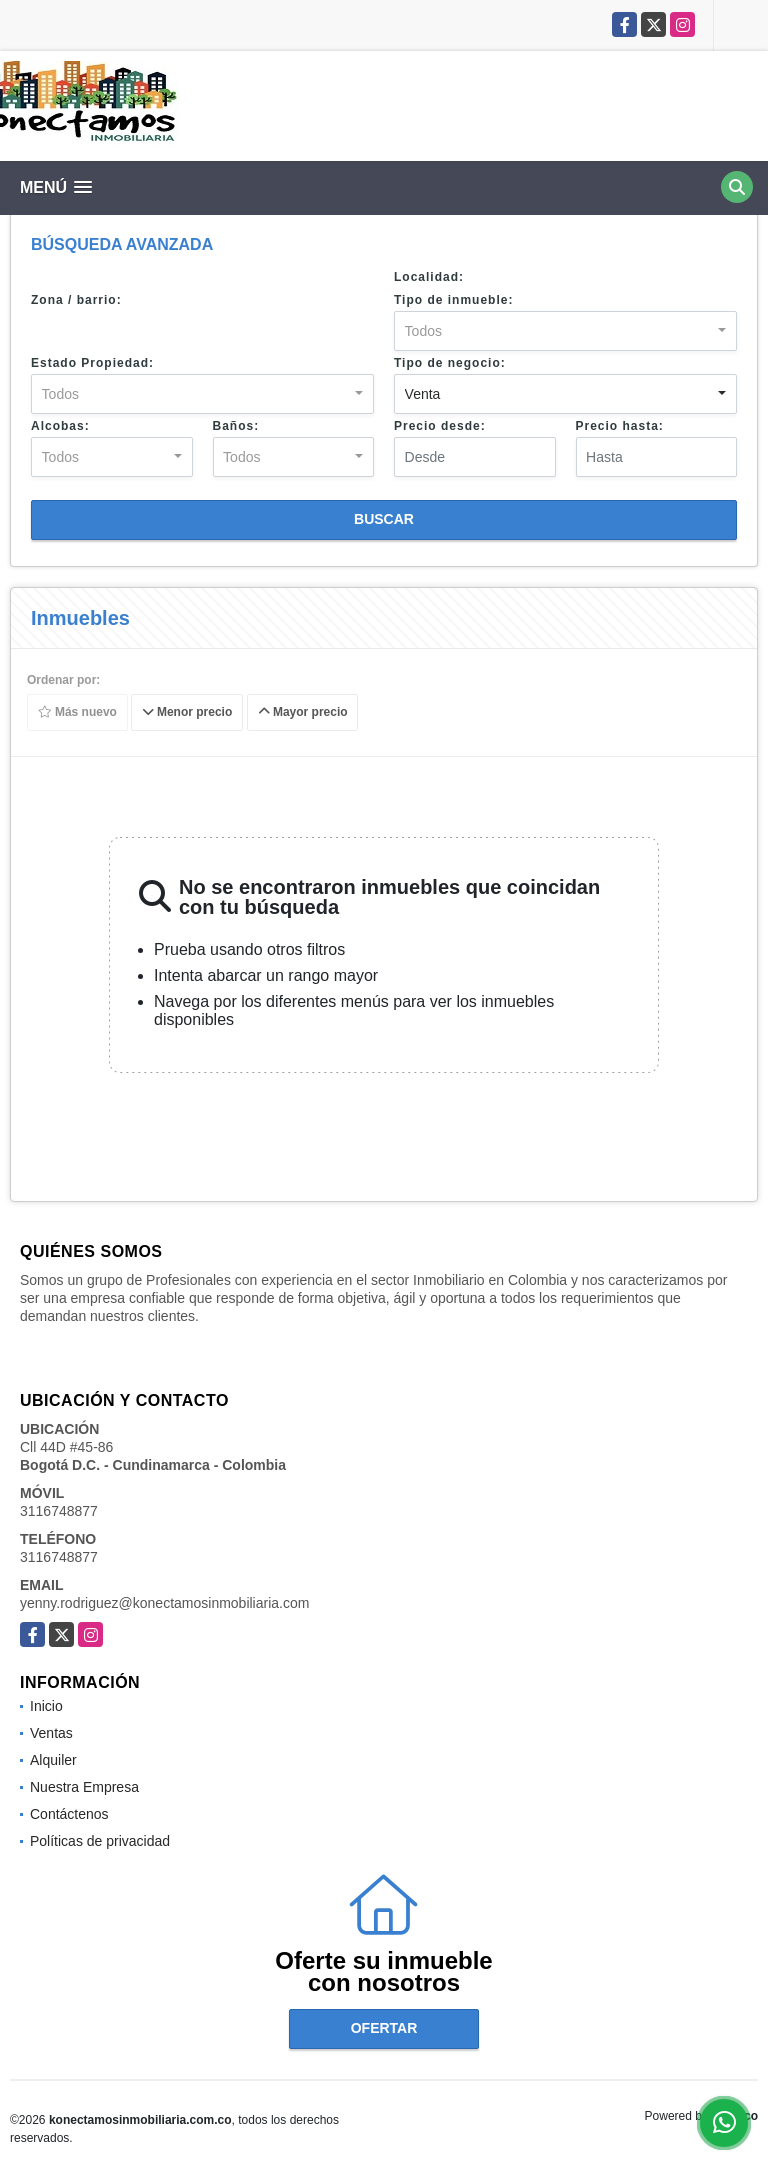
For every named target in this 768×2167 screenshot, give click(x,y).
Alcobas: (60, 426)
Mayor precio (303, 713)
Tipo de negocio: (450, 363)
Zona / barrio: (76, 300)
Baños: (236, 426)
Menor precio (187, 713)
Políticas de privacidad (100, 1841)
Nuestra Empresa (84, 1787)
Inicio (46, 1706)
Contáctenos (69, 1814)
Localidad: (429, 277)
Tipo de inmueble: (453, 300)
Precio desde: (440, 426)
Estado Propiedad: (92, 363)
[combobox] (565, 331)
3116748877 (59, 1511)
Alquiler (53, 1760)
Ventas (51, 1733)
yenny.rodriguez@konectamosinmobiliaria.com (164, 1603)
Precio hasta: (620, 426)
